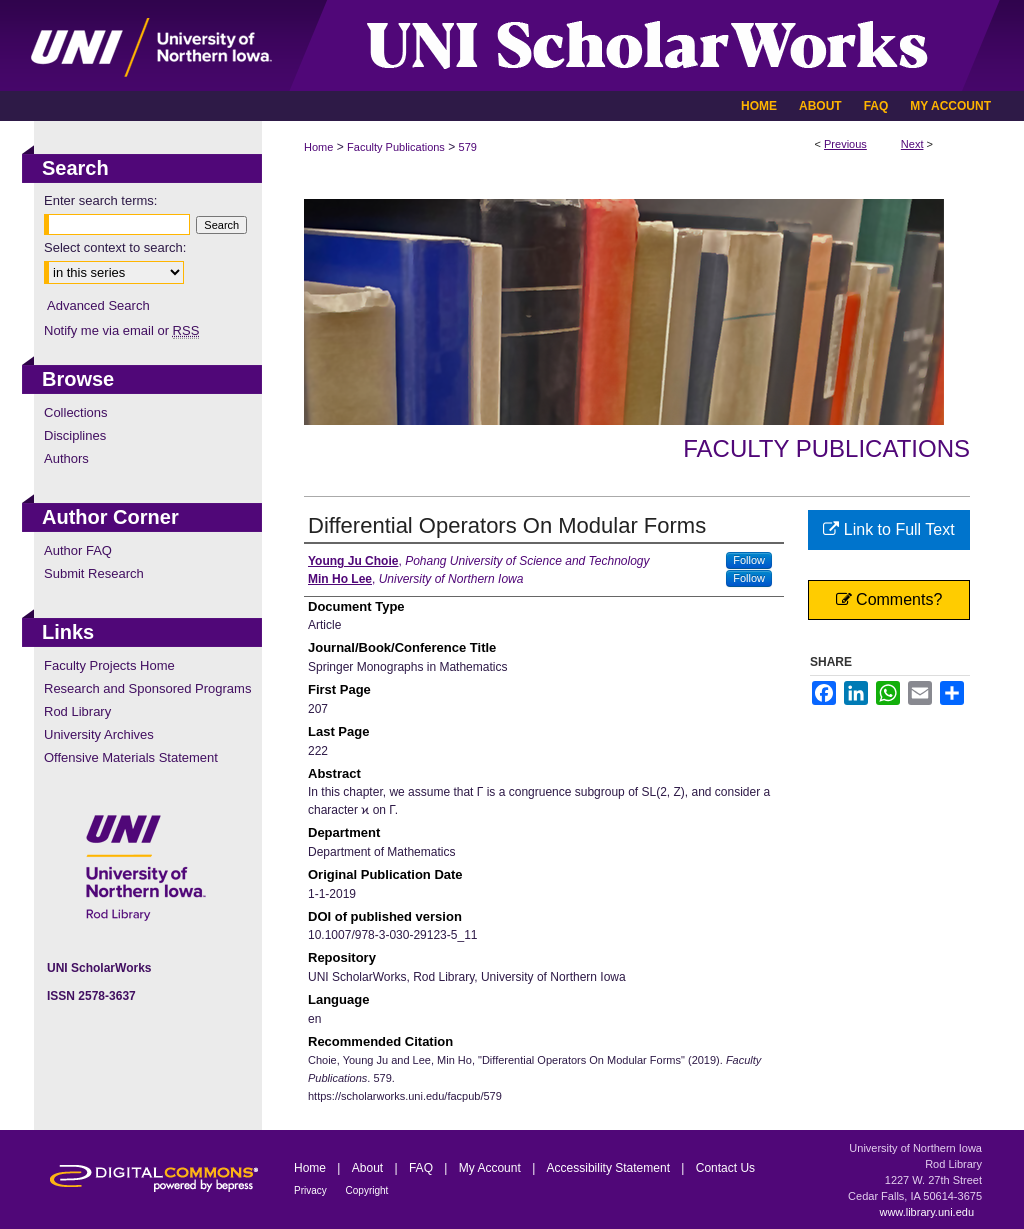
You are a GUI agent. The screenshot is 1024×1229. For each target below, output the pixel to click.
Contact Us (725, 1168)
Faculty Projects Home (109, 665)
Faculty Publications (396, 147)
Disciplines (75, 435)
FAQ (422, 1168)
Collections (76, 412)
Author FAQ (78, 550)
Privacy (312, 1190)
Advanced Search (98, 305)
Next (912, 144)
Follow (749, 560)
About (369, 1168)
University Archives (99, 734)
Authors (66, 458)
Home (318, 147)
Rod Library (77, 711)
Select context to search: (115, 247)
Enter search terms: (100, 200)
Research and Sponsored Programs (147, 688)
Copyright (367, 1190)
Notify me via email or (121, 330)
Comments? (889, 599)
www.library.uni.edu (926, 1212)
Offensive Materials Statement (131, 757)
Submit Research (94, 573)
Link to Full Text (888, 529)
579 (468, 147)
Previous (845, 144)
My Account (491, 1168)
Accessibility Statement (610, 1168)
